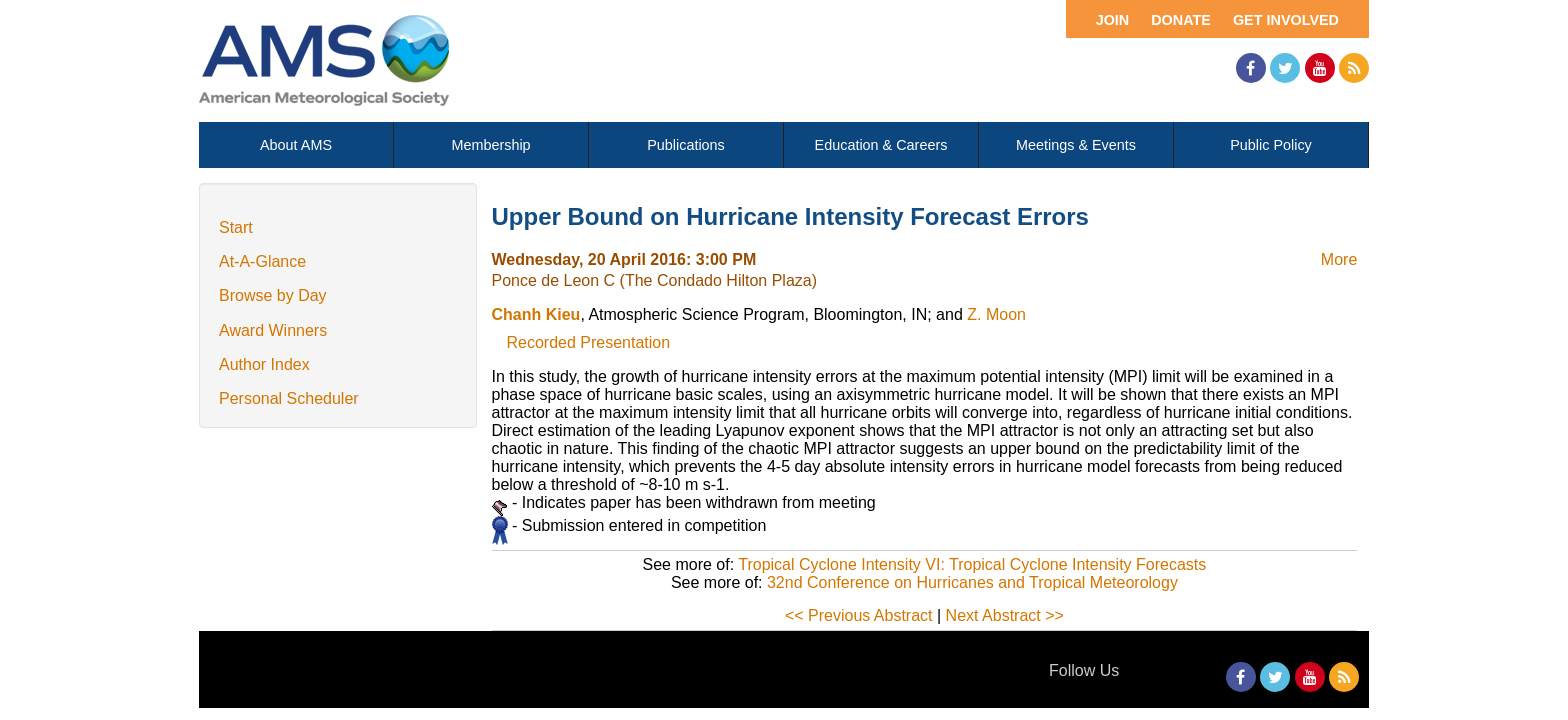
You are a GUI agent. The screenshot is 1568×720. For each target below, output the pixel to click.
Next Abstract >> (1005, 615)
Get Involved (1286, 20)
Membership (490, 145)
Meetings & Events (1076, 145)
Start (236, 227)
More (1339, 259)
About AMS (296, 145)
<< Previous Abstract (859, 615)
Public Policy (1271, 145)
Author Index (264, 364)
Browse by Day (273, 295)
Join (1113, 20)
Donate (1181, 20)
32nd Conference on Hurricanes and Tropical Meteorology (972, 582)
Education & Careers (881, 145)
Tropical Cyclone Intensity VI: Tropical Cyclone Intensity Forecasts (972, 564)
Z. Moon (996, 314)
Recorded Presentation (589, 342)
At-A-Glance (262, 261)
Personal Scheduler (289, 398)
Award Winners (273, 330)
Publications (686, 145)
